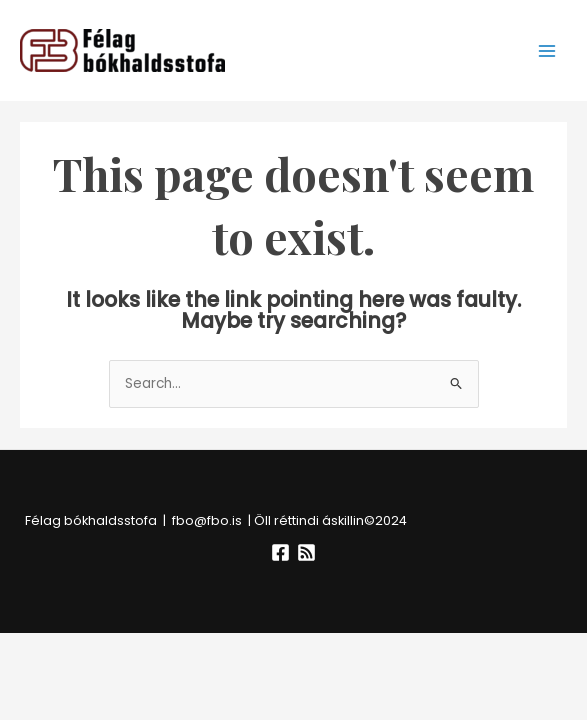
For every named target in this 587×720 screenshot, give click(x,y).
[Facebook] (280, 552)
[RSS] (306, 552)
